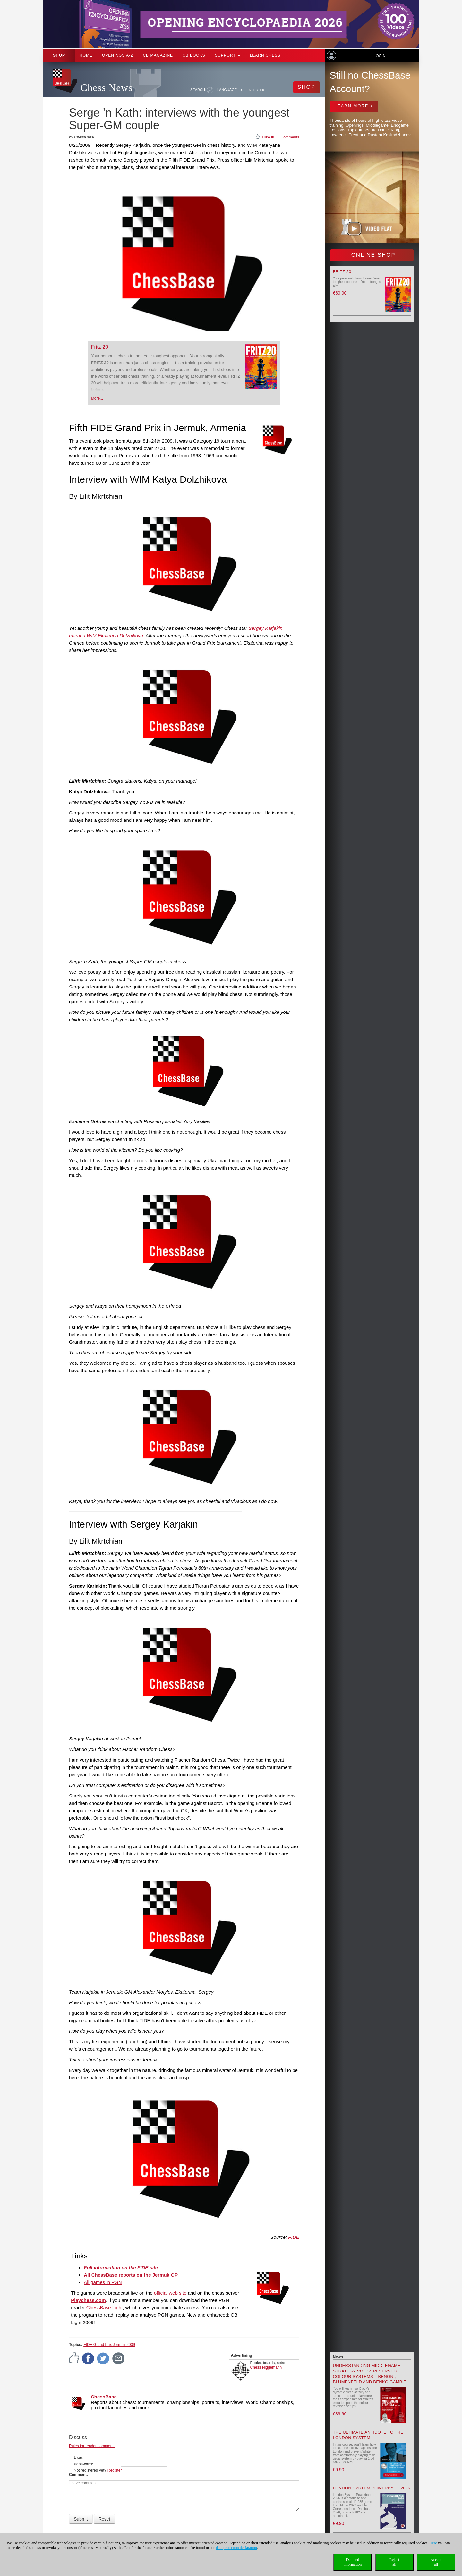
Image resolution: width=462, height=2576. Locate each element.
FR (262, 90)
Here (433, 2543)
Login (379, 56)
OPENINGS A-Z (117, 55)
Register (114, 2470)
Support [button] (227, 55)
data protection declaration (236, 2548)
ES (255, 90)
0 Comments (288, 137)
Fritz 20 (99, 347)
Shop (59, 55)
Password (83, 2464)
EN (249, 90)
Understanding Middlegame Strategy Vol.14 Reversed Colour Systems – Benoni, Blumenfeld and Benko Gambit (369, 2373)
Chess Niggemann (266, 2367)
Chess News (107, 87)
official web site (170, 2293)
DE (242, 90)
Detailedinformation (353, 2562)
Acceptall (436, 2562)
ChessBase (104, 2396)
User (78, 2457)
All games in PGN (103, 2282)
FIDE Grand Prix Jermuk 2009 (109, 2344)
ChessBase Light (104, 2307)
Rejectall (394, 2562)
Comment (78, 2474)
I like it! (268, 137)
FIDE (293, 2237)
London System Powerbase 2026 (371, 2488)
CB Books (194, 55)
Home (86, 55)
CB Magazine (158, 55)
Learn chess (265, 55)
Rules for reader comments (92, 2446)
